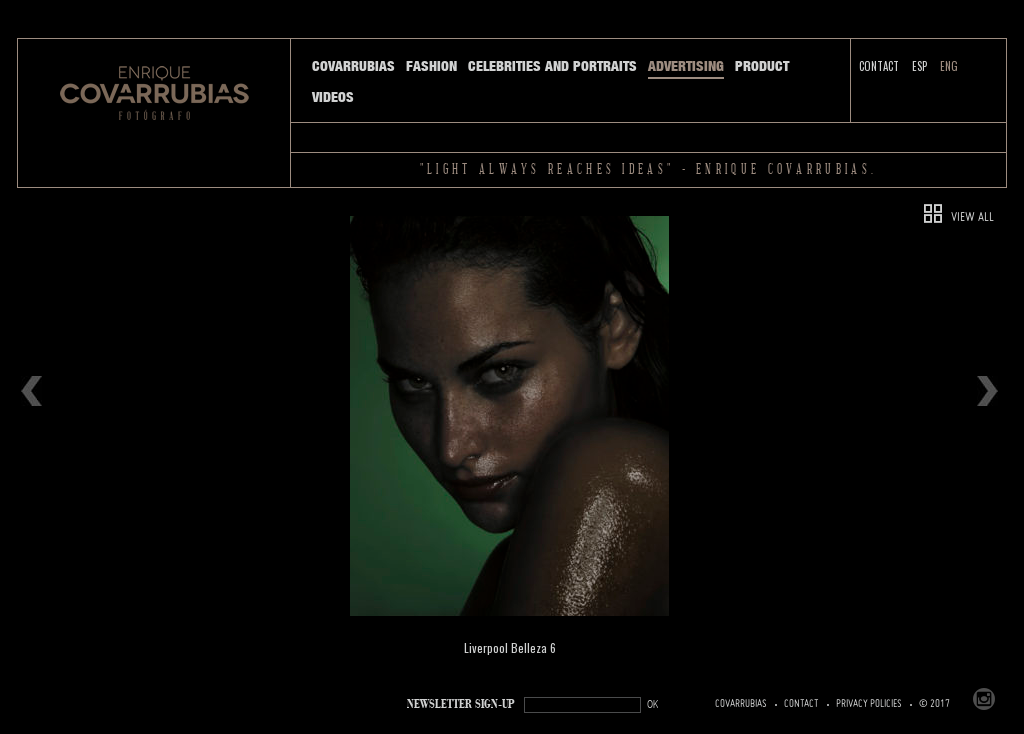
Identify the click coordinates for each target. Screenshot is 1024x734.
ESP (919, 66)
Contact (879, 66)
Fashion (431, 66)
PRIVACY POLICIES (869, 704)
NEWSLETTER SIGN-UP (461, 704)
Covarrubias (353, 66)
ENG (949, 66)
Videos (333, 97)
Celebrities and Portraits (552, 66)
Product (762, 66)
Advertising (686, 66)
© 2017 (934, 704)
